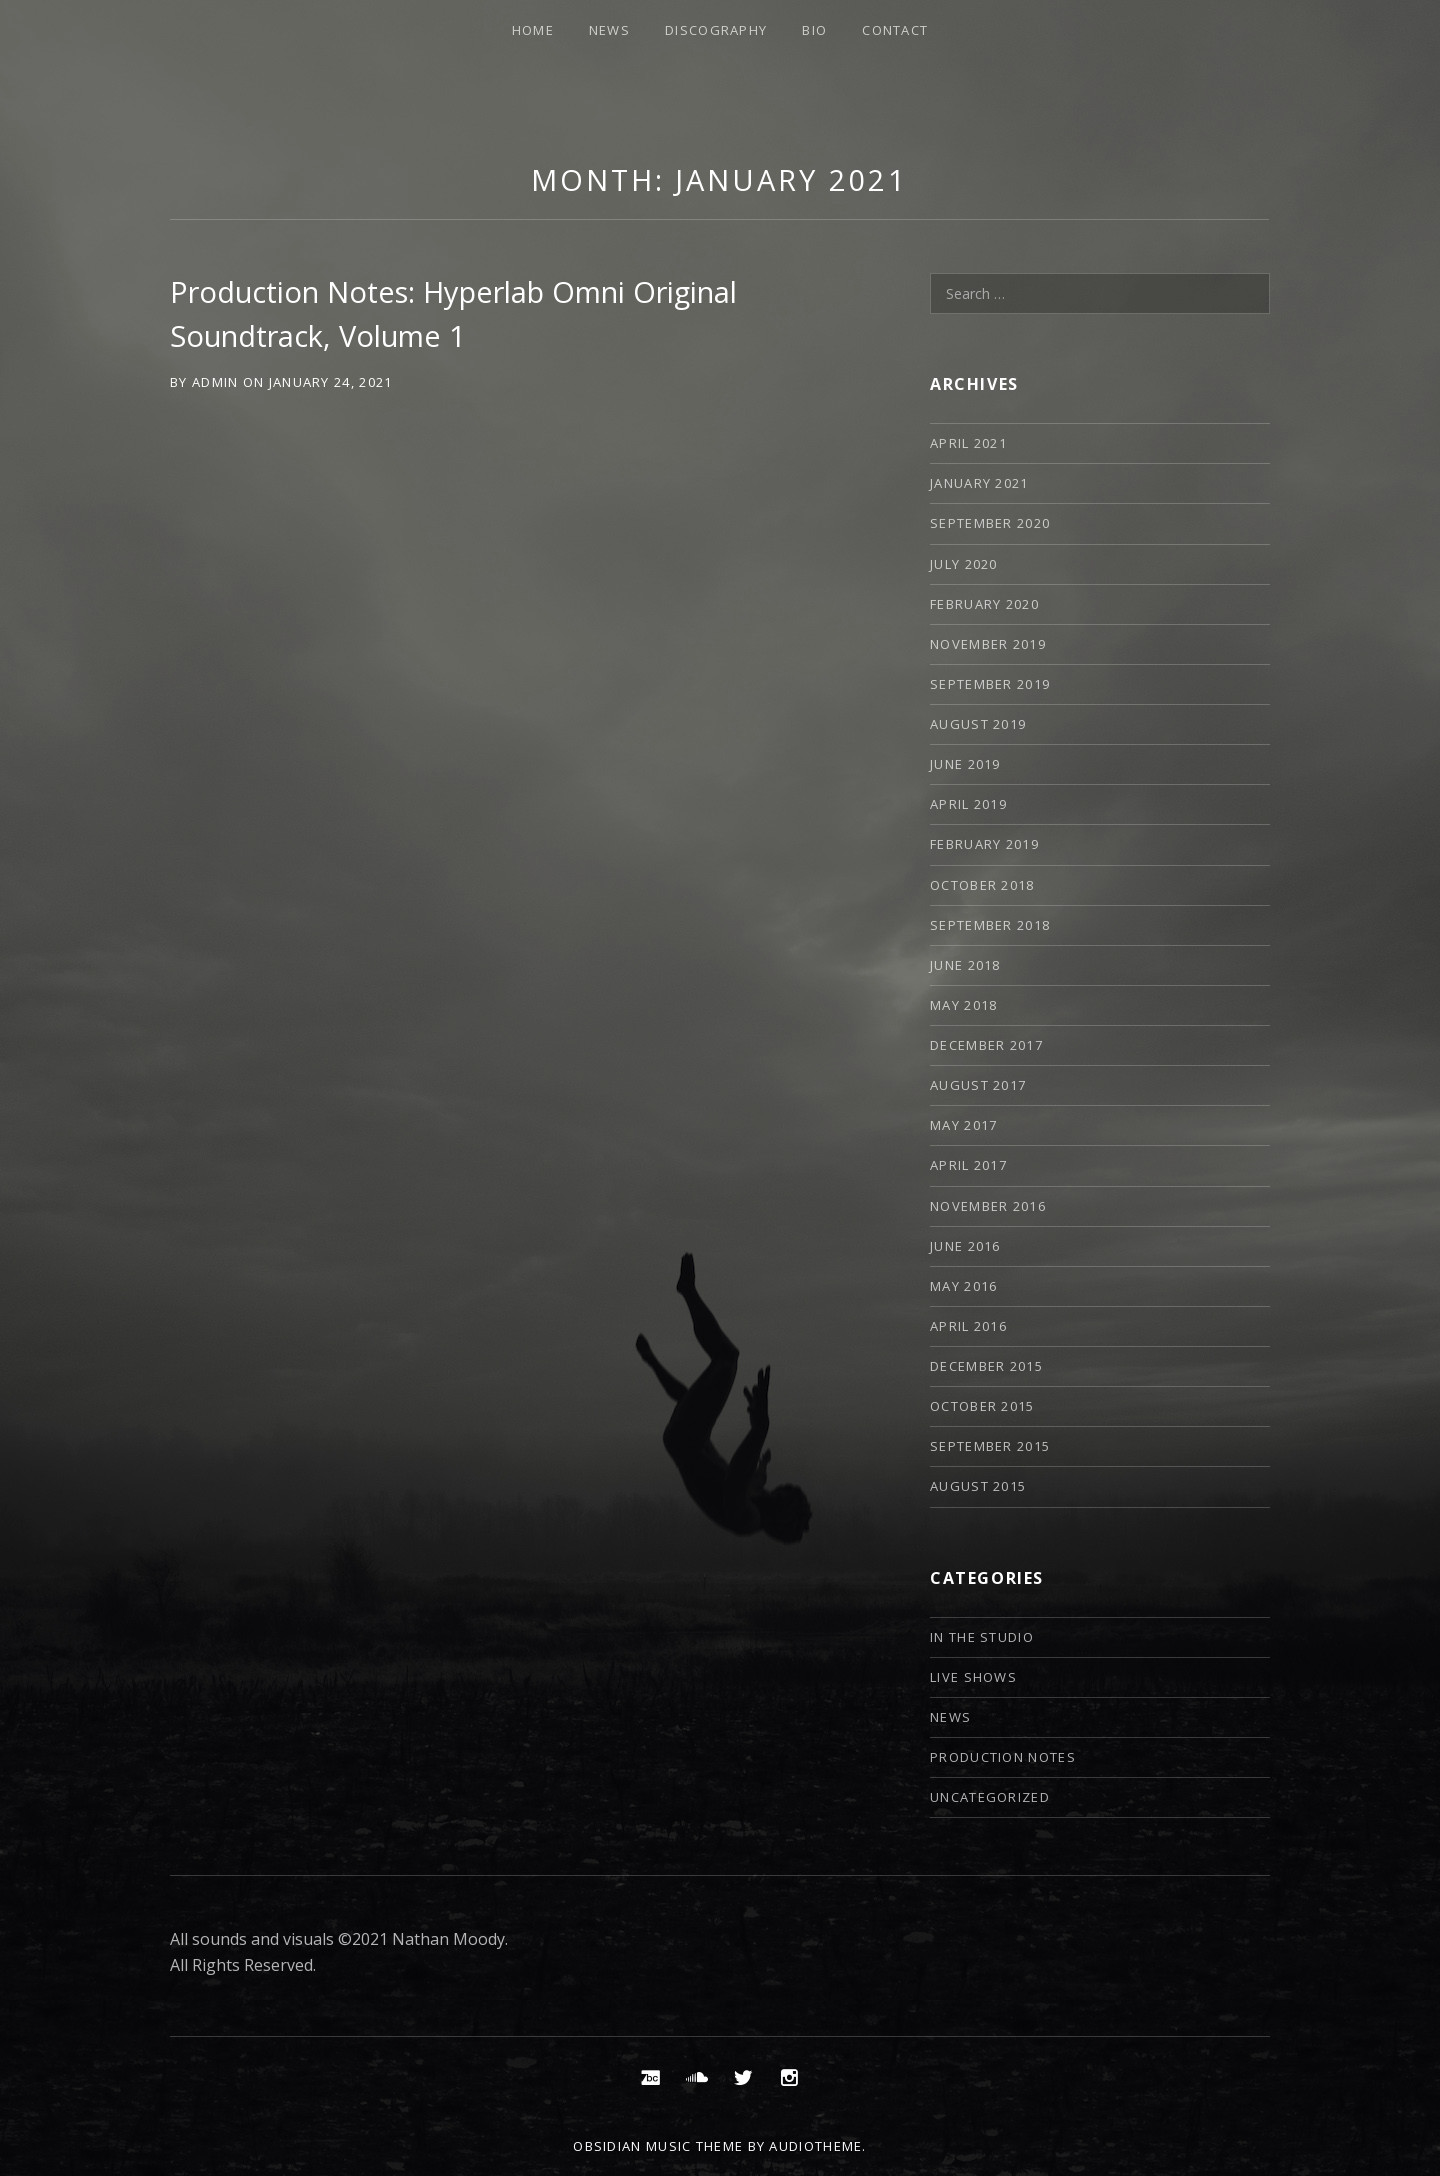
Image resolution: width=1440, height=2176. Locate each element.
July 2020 (964, 564)
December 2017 (986, 1045)
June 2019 (965, 764)
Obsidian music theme (658, 2146)
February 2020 (984, 604)
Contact (895, 30)
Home (533, 30)
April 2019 (968, 804)
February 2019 (984, 844)
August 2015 (978, 1486)
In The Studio (982, 1637)
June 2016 (965, 1246)
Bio (814, 30)
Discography (716, 30)
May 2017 (963, 1125)
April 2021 (968, 443)
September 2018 (990, 925)
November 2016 (988, 1206)
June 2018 (965, 965)
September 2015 (990, 1446)
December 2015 (986, 1366)
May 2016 (963, 1286)
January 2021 (979, 483)
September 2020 (990, 523)
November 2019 (988, 644)
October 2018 (982, 885)
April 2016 (968, 1326)
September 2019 (990, 684)
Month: (719, 179)
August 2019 (978, 724)
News (609, 30)
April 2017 (968, 1165)
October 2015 (982, 1406)
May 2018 (963, 1005)
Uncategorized (990, 1797)
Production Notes (1003, 1757)
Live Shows (973, 1677)
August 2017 (978, 1085)
